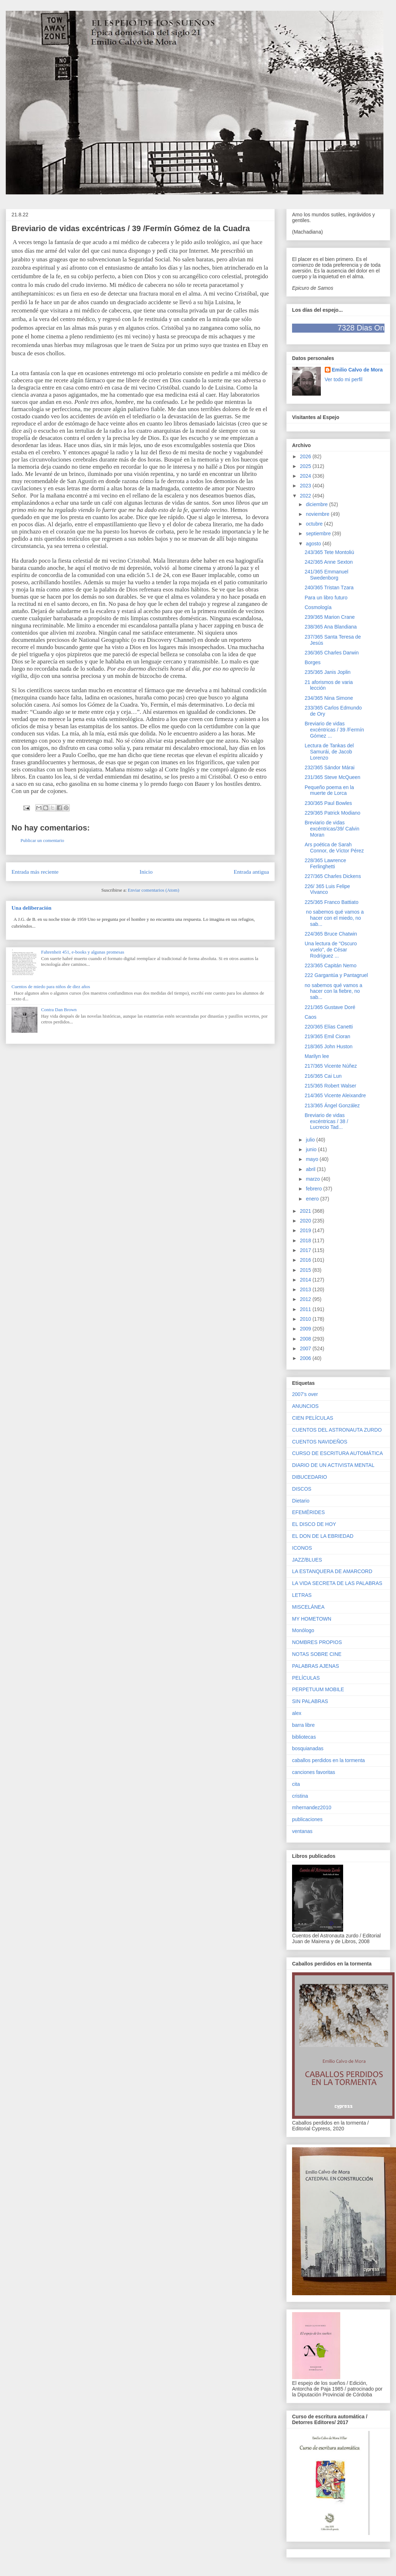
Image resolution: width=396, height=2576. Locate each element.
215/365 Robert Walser (330, 1086)
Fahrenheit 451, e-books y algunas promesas (82, 952)
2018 (306, 1240)
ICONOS (302, 1548)
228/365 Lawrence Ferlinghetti (325, 863)
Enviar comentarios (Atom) (153, 890)
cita (296, 1784)
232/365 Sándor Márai (330, 767)
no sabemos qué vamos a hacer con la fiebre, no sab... (333, 991)
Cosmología (318, 607)
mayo (312, 1159)
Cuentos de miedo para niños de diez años (51, 986)
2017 (306, 1250)
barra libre (303, 1725)
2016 (306, 1260)
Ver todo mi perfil (344, 379)
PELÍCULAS (306, 1678)
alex (296, 1713)
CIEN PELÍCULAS (312, 1418)
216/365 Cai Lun (323, 1076)
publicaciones (307, 1819)
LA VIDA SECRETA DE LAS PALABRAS (337, 1583)
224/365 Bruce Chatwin (331, 934)
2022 (306, 496)
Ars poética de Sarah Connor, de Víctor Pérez (334, 848)
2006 (306, 1358)
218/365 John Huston (328, 1046)
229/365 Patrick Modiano (332, 813)
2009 (306, 1329)
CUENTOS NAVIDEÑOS (319, 1442)
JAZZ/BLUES (307, 1560)
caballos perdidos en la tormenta (328, 1760)
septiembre (319, 533)
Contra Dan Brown (59, 1009)
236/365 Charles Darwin (332, 653)
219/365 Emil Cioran (327, 1036)
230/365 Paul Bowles (328, 803)
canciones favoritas (313, 1772)
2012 (306, 1299)
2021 (306, 1211)
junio (312, 1149)
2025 (306, 466)
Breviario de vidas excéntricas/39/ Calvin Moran (332, 829)
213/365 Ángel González (332, 1105)
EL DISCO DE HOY (314, 1524)
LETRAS (301, 1595)
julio (311, 1140)
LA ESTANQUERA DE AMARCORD (332, 1571)
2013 (306, 1289)
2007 (306, 1348)
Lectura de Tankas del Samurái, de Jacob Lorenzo (329, 752)
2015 (306, 1270)
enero (313, 1199)
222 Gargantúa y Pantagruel (336, 975)
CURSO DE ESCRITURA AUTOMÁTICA (337, 1453)
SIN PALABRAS (310, 1701)
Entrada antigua (251, 872)
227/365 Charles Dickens (333, 876)
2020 (306, 1221)
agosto (314, 543)
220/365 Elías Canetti (329, 1027)
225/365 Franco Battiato (331, 902)
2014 (306, 1280)
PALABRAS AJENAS (315, 1666)
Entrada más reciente (35, 872)
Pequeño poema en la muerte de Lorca (329, 790)
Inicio (146, 872)
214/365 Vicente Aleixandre (335, 1095)
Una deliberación (31, 908)
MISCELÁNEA (308, 1607)
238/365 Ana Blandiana (331, 627)
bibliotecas (304, 1737)
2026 (306, 456)
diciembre (317, 504)
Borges (312, 662)
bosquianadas (307, 1748)
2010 (306, 1319)
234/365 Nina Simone (329, 698)
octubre (315, 524)
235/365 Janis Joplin (328, 672)
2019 (306, 1230)
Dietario (300, 1501)
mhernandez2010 (311, 1807)
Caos (311, 1017)
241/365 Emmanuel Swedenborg (326, 575)
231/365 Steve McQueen (332, 777)
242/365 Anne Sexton (329, 562)
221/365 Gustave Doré (330, 1007)
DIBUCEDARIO (309, 1477)
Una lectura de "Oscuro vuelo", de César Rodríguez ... (331, 950)
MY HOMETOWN (311, 1619)
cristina (300, 1796)
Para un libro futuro (326, 597)
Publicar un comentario (42, 840)
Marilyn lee (317, 1056)
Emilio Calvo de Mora (357, 370)
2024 (306, 476)
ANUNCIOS (305, 1406)
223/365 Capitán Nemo (330, 965)
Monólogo (303, 1630)
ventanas (302, 1831)
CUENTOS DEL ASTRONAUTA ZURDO (337, 1430)
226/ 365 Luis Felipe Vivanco (327, 889)
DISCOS (301, 1489)
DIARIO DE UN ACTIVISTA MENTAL (333, 1465)
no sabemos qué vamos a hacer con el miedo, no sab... (334, 918)
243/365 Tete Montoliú (329, 552)
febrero (314, 1189)
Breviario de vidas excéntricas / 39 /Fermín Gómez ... (334, 730)
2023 (306, 485)
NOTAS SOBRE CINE (316, 1654)
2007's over (305, 1394)
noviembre (318, 514)
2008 (306, 1339)
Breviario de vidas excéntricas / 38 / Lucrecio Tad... (326, 1121)
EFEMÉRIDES (308, 1512)
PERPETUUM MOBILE (318, 1689)
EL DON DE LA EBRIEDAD (323, 1536)
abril (311, 1169)
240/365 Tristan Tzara (329, 587)
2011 (306, 1309)
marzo (313, 1179)
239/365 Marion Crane (330, 617)
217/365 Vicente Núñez (331, 1066)
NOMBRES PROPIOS (317, 1642)
